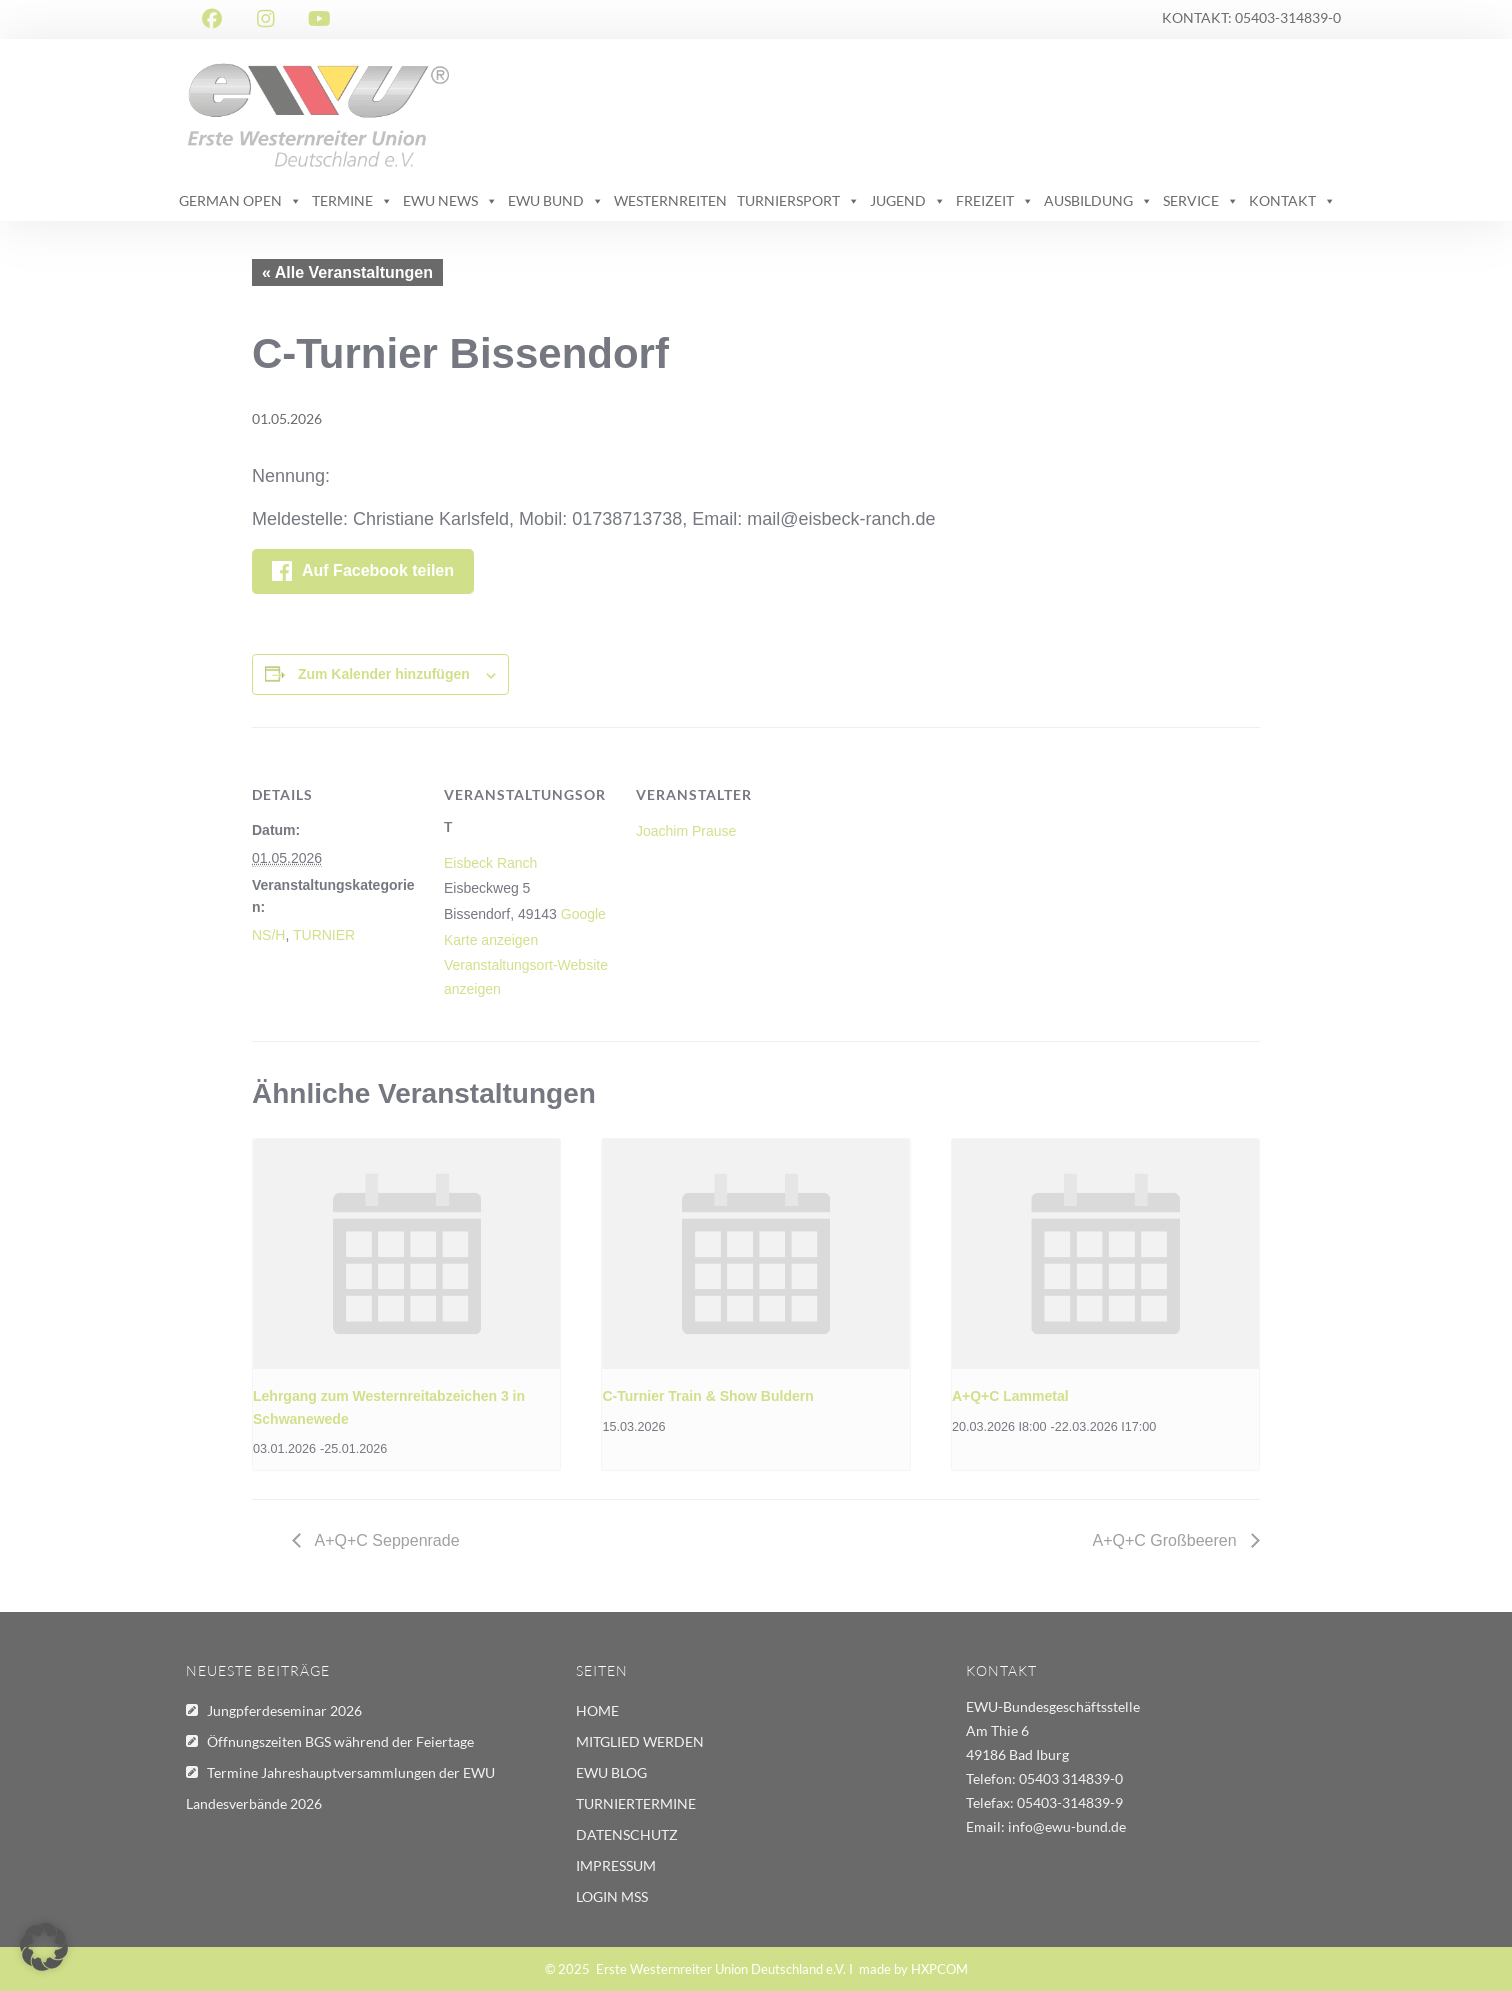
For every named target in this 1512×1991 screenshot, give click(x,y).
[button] (44, 1947)
